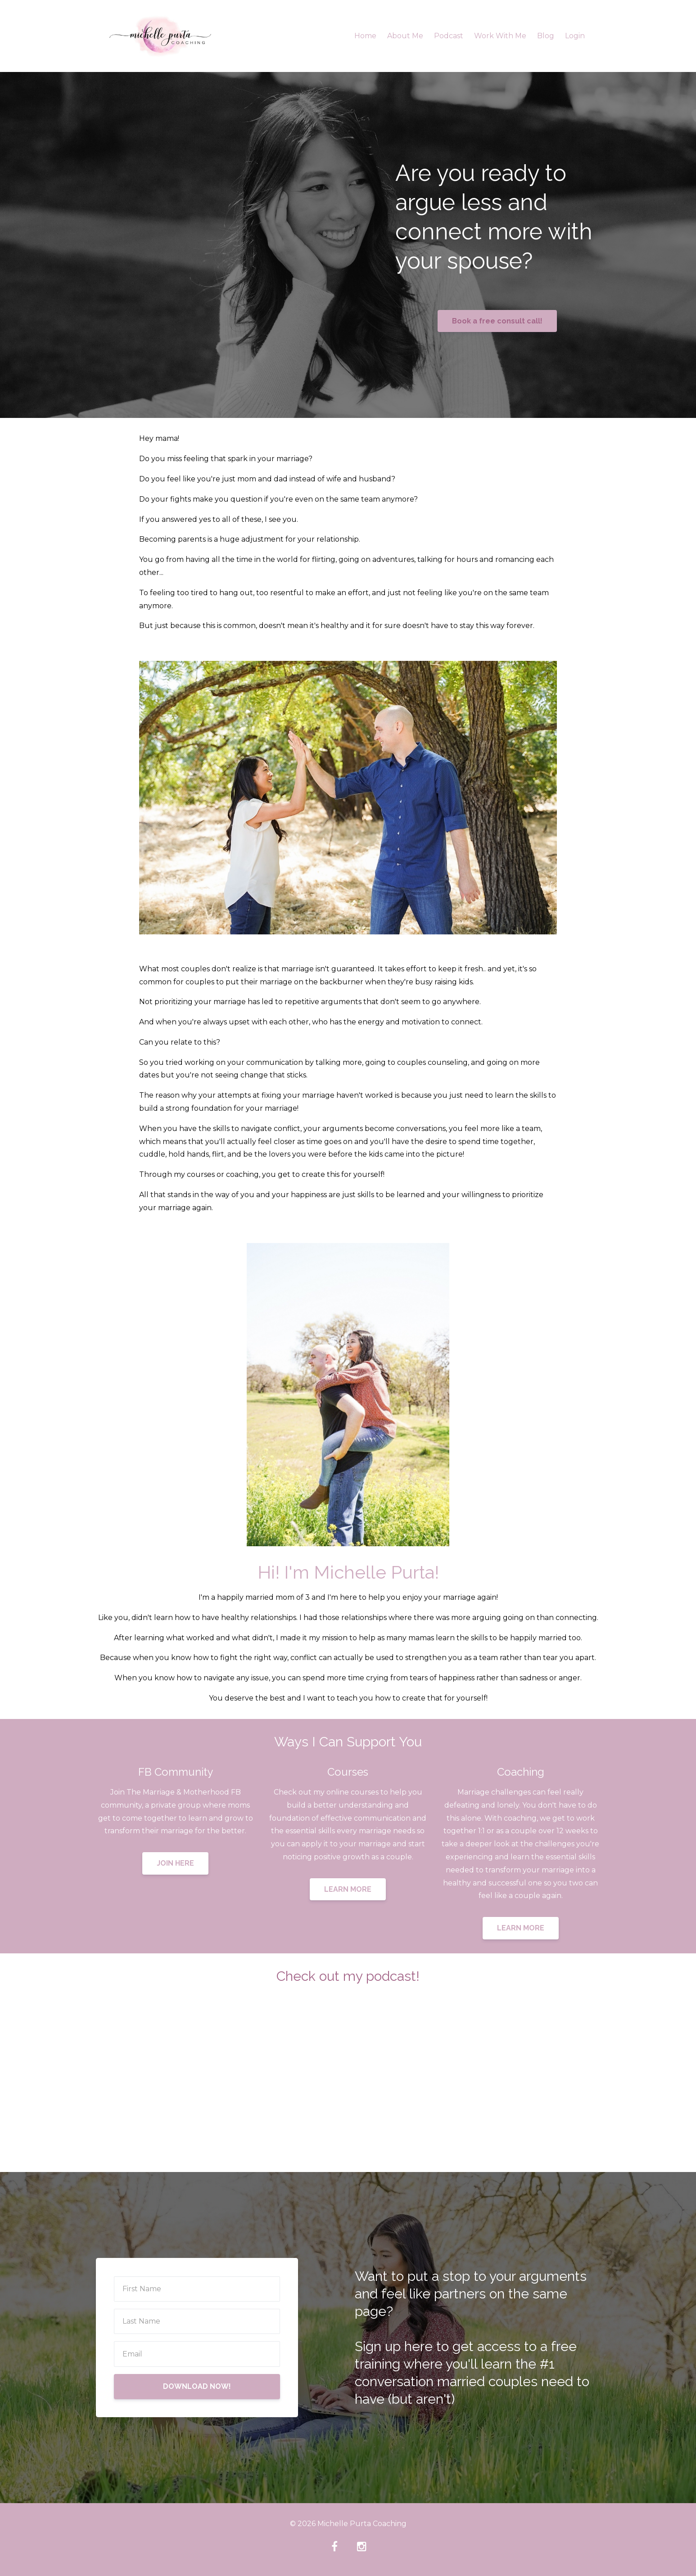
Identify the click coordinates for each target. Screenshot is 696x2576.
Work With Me (500, 35)
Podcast (448, 35)
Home (365, 35)
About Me (405, 35)
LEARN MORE (347, 1889)
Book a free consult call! (497, 321)
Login (575, 35)
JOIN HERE (175, 1863)
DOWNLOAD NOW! (197, 2386)
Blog (545, 35)
